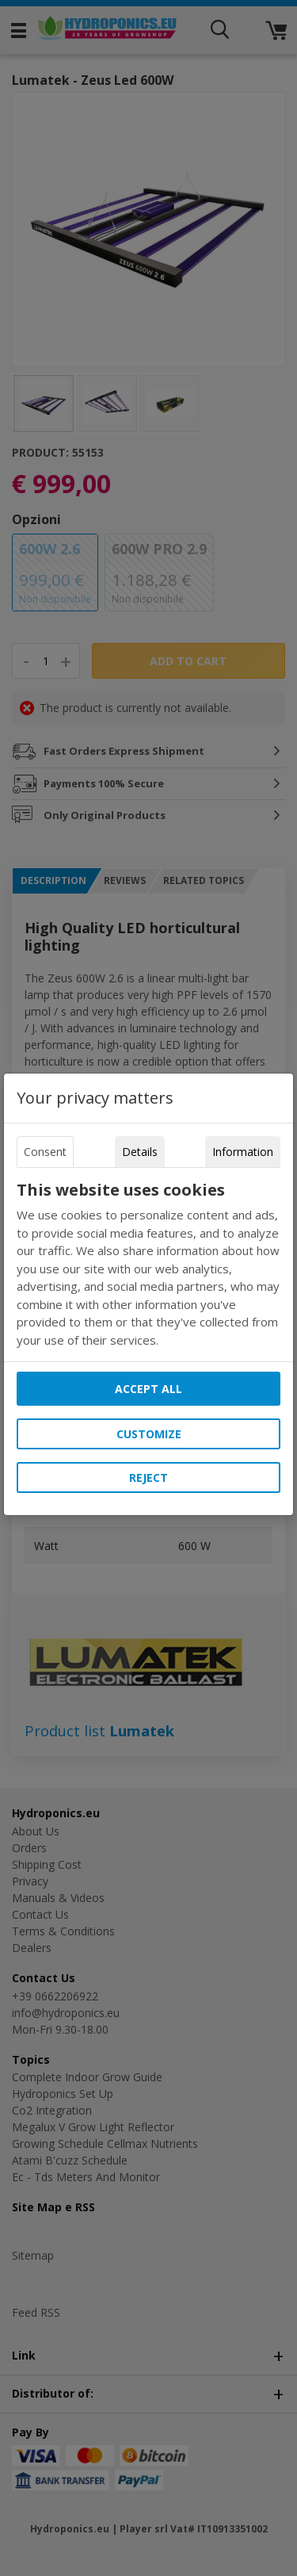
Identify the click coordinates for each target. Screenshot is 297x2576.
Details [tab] (140, 1151)
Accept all (148, 1388)
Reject (148, 1477)
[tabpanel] (149, 1265)
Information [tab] (242, 1151)
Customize (148, 1433)
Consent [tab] (45, 1151)
